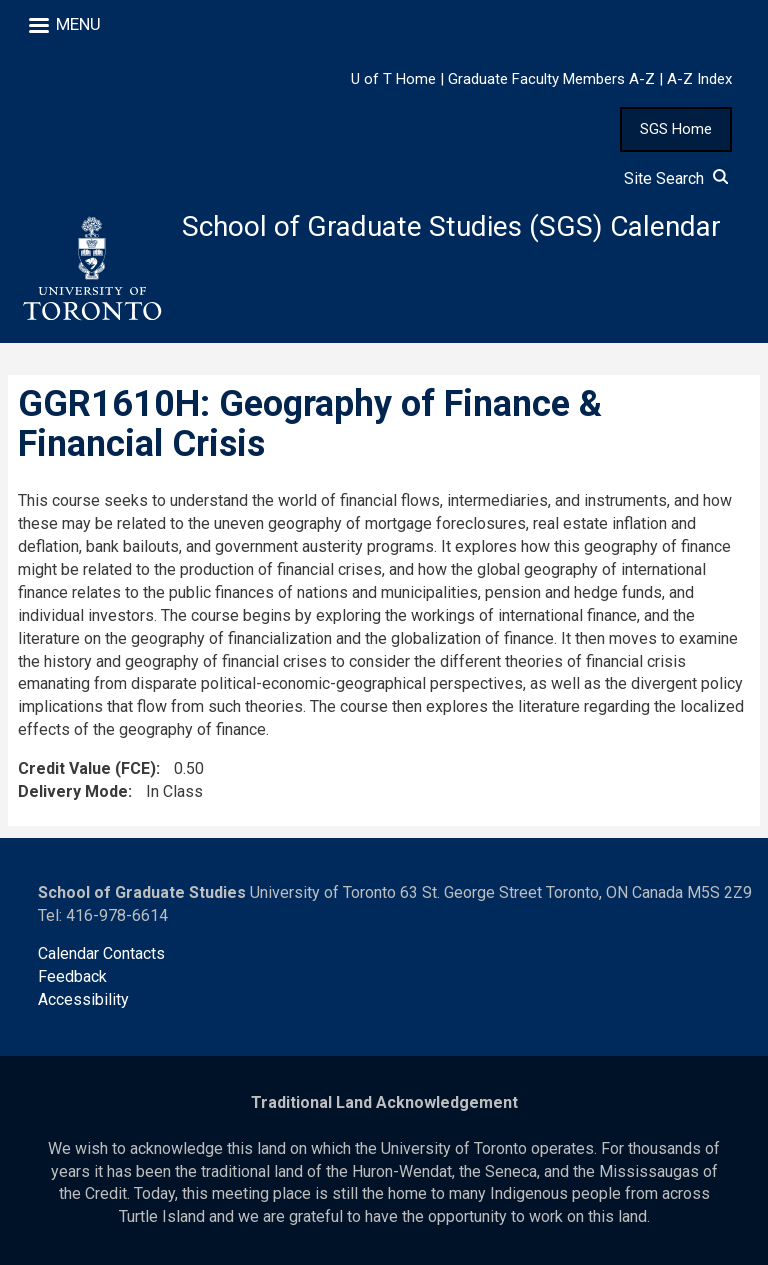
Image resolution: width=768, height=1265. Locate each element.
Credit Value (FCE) (87, 768)
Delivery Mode (73, 791)
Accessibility (83, 999)
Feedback (72, 976)
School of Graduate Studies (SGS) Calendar (451, 226)
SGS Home (676, 129)
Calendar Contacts (101, 953)
